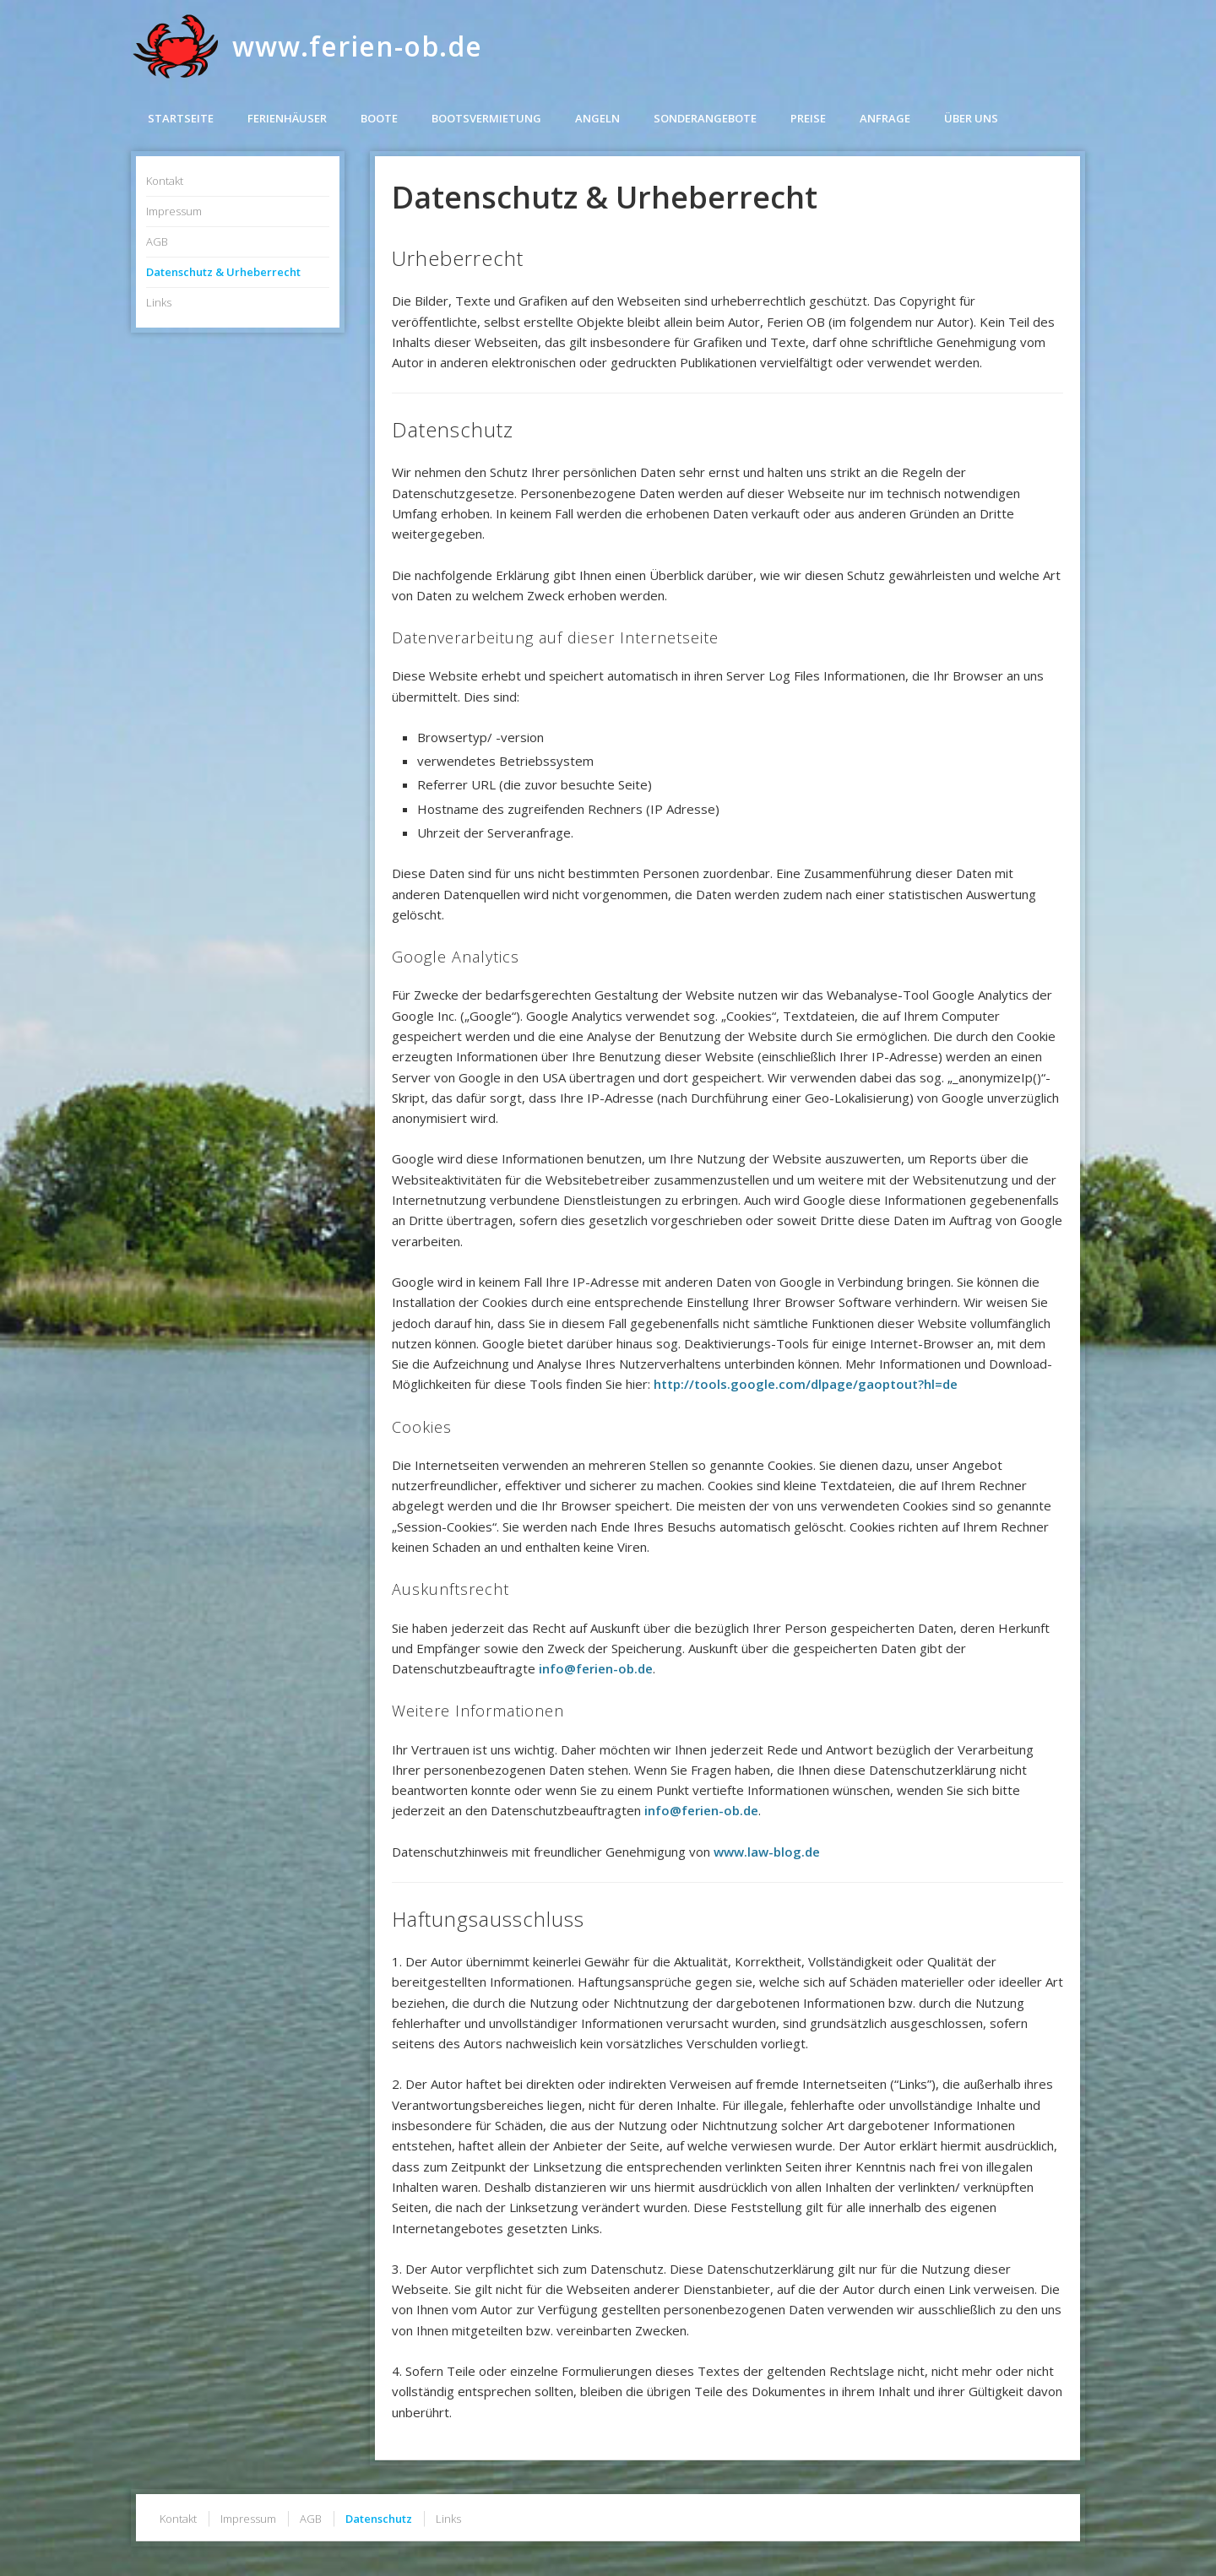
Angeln (597, 118)
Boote (379, 118)
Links (158, 302)
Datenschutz (378, 2518)
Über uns (971, 118)
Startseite (181, 118)
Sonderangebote (705, 118)
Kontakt (164, 180)
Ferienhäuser (287, 118)
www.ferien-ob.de (357, 46)
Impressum (174, 211)
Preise (808, 118)
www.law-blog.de (767, 1851)
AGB (157, 241)
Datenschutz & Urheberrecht (223, 271)
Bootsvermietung (486, 118)
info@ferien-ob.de (596, 1668)
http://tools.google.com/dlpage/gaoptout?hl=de (806, 1383)
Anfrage (885, 118)
